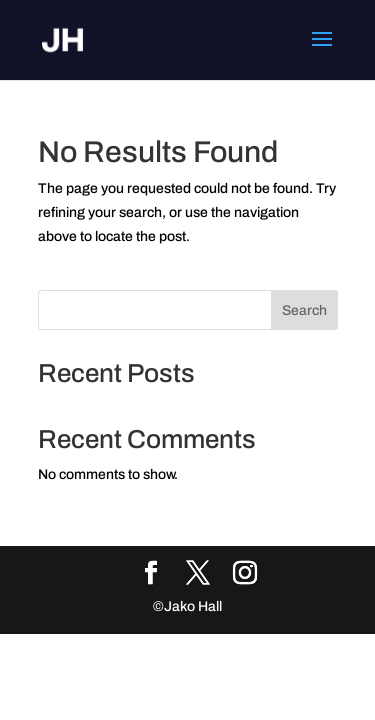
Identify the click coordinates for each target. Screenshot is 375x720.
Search (304, 310)
